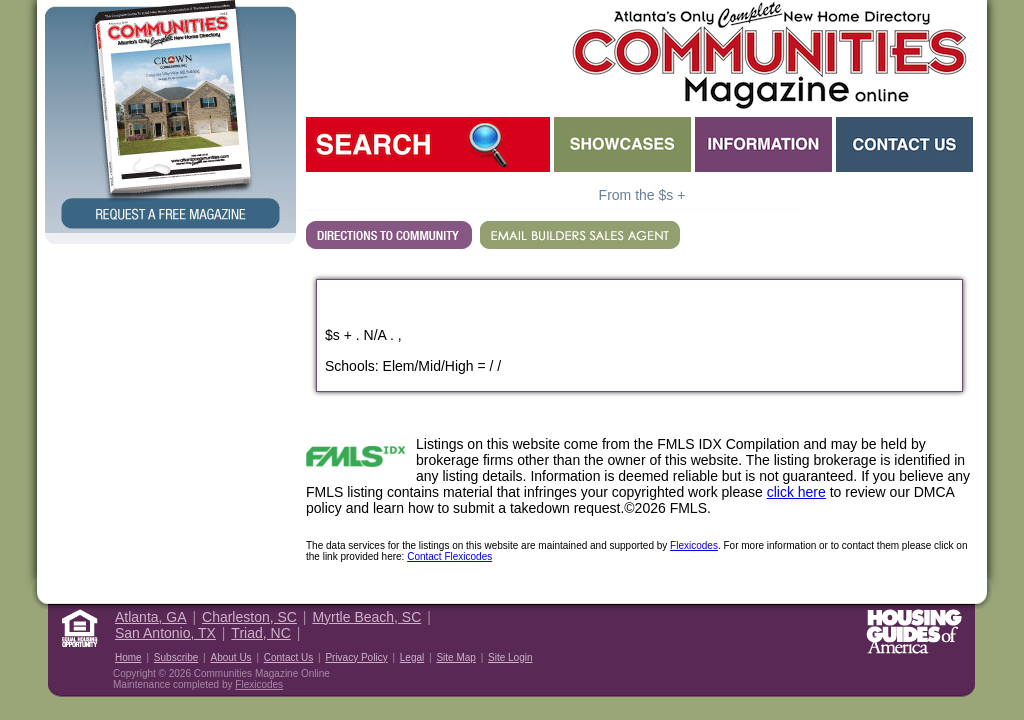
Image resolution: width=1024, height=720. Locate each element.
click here (796, 492)
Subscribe (176, 657)
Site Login (510, 657)
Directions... (389, 235)
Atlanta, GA (151, 617)
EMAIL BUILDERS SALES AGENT (580, 235)
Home (128, 657)
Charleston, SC (249, 617)
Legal (412, 657)
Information (763, 144)
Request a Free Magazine (170, 116)
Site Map (455, 657)
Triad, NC (260, 633)
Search (428, 144)
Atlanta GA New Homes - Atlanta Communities (767, 55)
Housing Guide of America (914, 631)
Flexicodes (694, 545)
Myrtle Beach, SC (366, 617)
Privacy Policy (356, 657)
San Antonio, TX (165, 633)
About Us (230, 657)
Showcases (622, 144)
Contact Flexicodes (449, 556)
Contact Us (904, 144)
